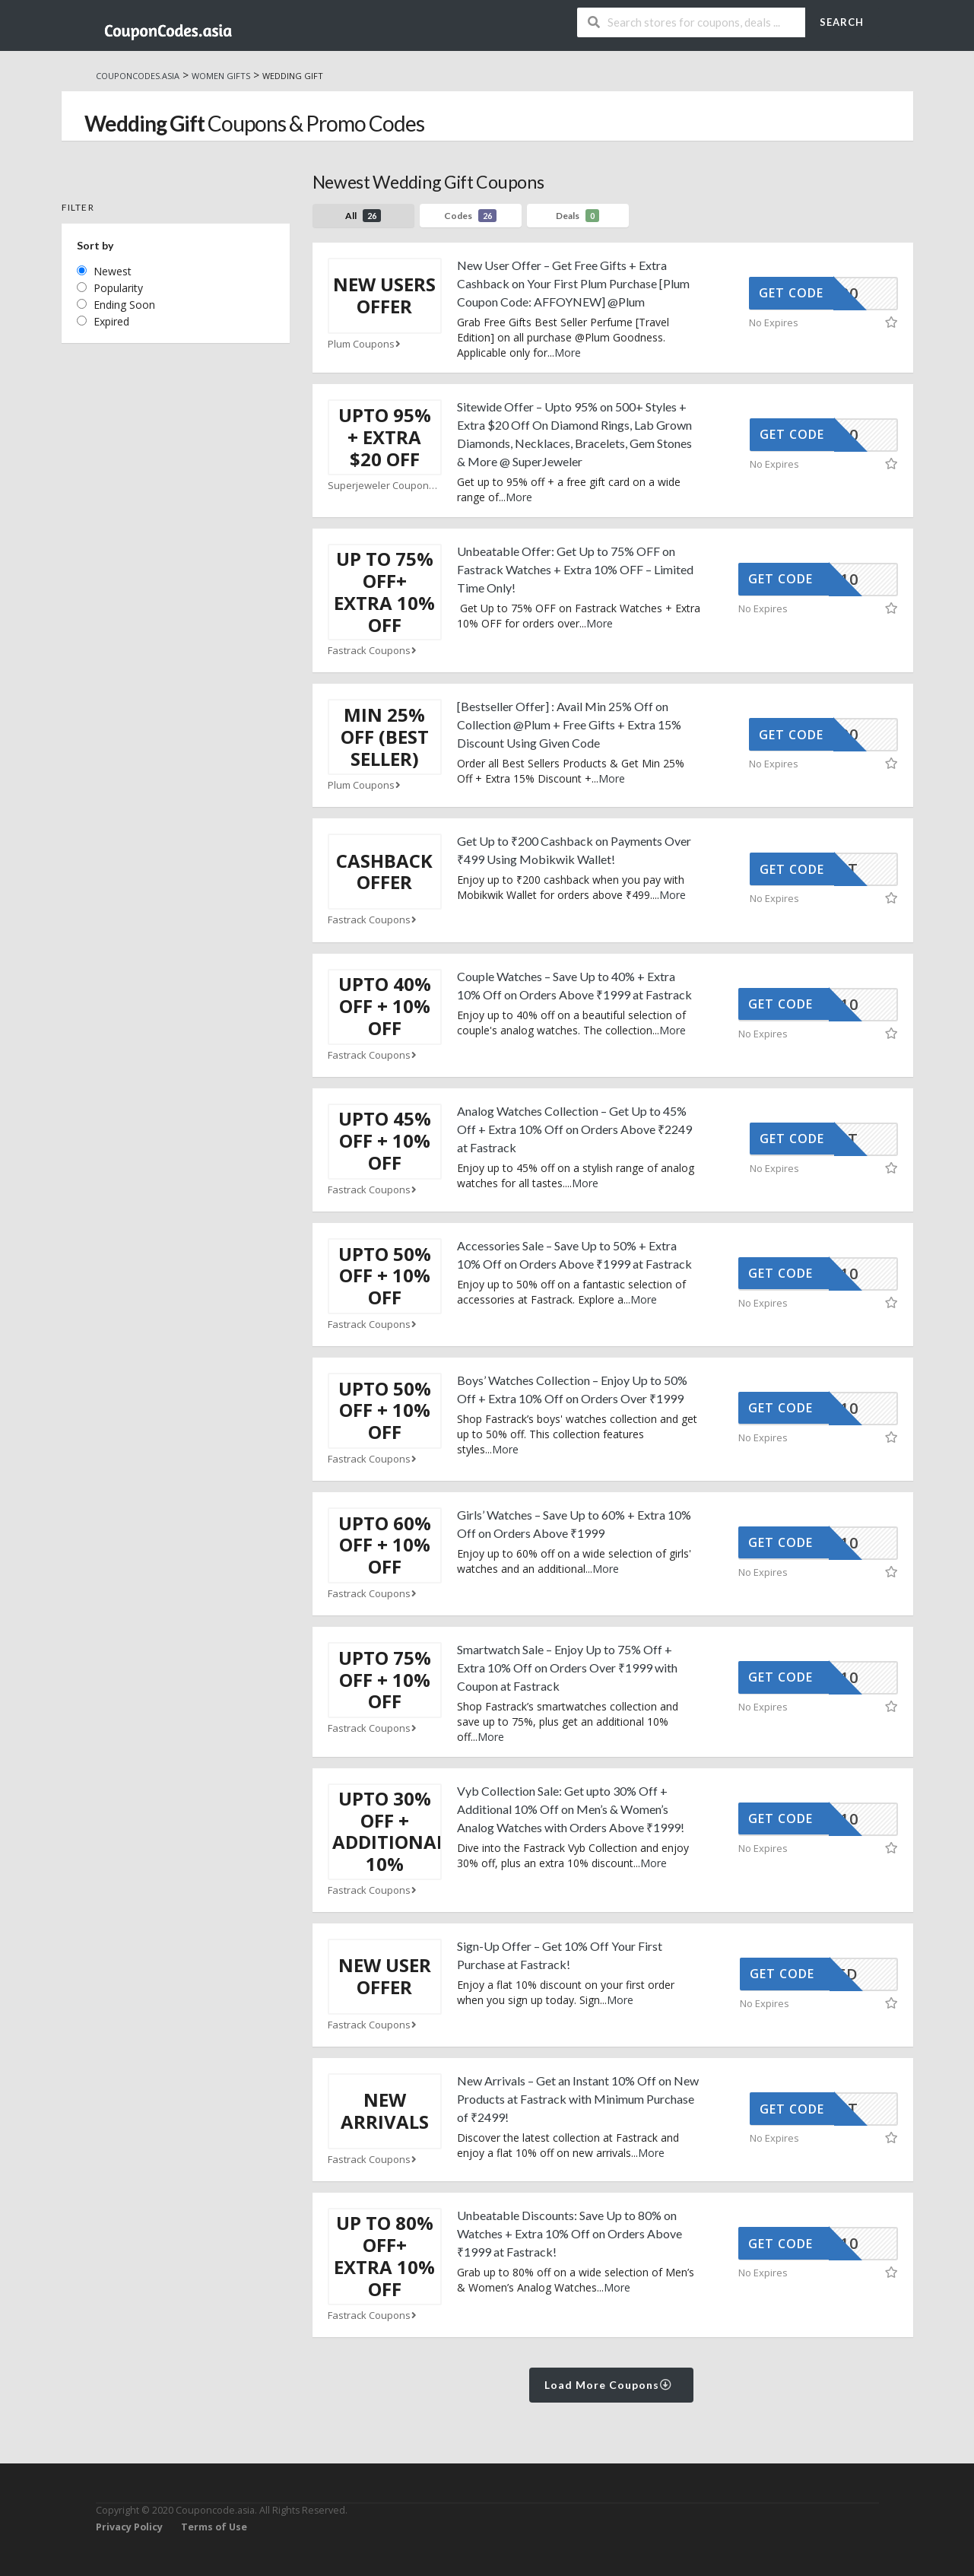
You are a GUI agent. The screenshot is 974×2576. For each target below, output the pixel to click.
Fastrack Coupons (374, 650)
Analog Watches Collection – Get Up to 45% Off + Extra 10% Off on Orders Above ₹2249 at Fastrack (574, 1129)
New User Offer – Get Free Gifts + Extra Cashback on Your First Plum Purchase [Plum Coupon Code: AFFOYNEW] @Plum (573, 283)
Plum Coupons (366, 344)
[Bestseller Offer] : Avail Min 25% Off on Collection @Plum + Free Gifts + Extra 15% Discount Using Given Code (569, 724)
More (567, 352)
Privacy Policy (129, 2526)
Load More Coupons (608, 2384)
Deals (577, 215)
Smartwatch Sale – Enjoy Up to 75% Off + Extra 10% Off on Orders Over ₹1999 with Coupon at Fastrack (567, 1667)
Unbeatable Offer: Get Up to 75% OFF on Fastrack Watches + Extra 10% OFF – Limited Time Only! (575, 569)
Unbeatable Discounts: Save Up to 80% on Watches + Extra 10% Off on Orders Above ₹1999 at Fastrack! (569, 2233)
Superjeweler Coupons (385, 485)
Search (842, 22)
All (363, 215)
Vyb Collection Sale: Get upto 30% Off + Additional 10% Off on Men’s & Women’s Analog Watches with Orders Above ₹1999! (570, 1809)
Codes (470, 215)
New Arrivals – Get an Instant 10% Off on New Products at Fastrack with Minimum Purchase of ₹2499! (578, 2098)
